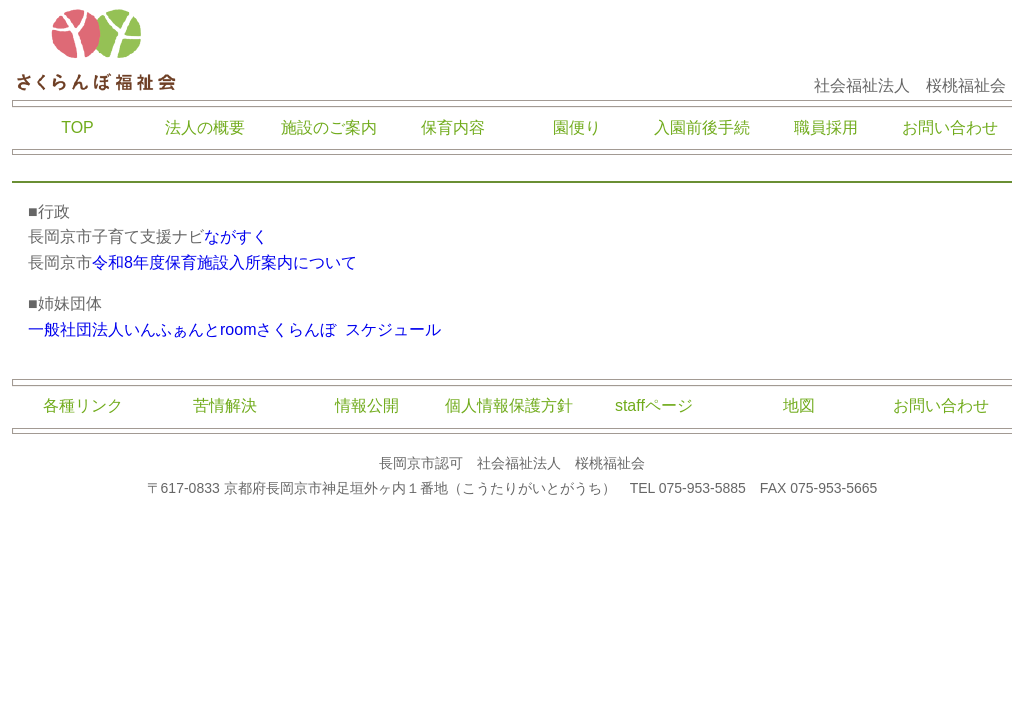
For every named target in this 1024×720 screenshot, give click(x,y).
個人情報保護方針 (509, 405)
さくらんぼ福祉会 (97, 50)
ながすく (236, 236)
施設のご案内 (329, 127)
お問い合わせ (950, 127)
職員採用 (826, 127)
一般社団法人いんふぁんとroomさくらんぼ (182, 329)
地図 (799, 405)
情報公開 (367, 405)
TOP (77, 127)
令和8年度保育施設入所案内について (224, 262)
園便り (577, 127)
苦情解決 (225, 405)
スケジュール (393, 329)
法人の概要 (205, 127)
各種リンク (83, 405)
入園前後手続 (702, 127)
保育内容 (453, 127)
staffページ (654, 405)
